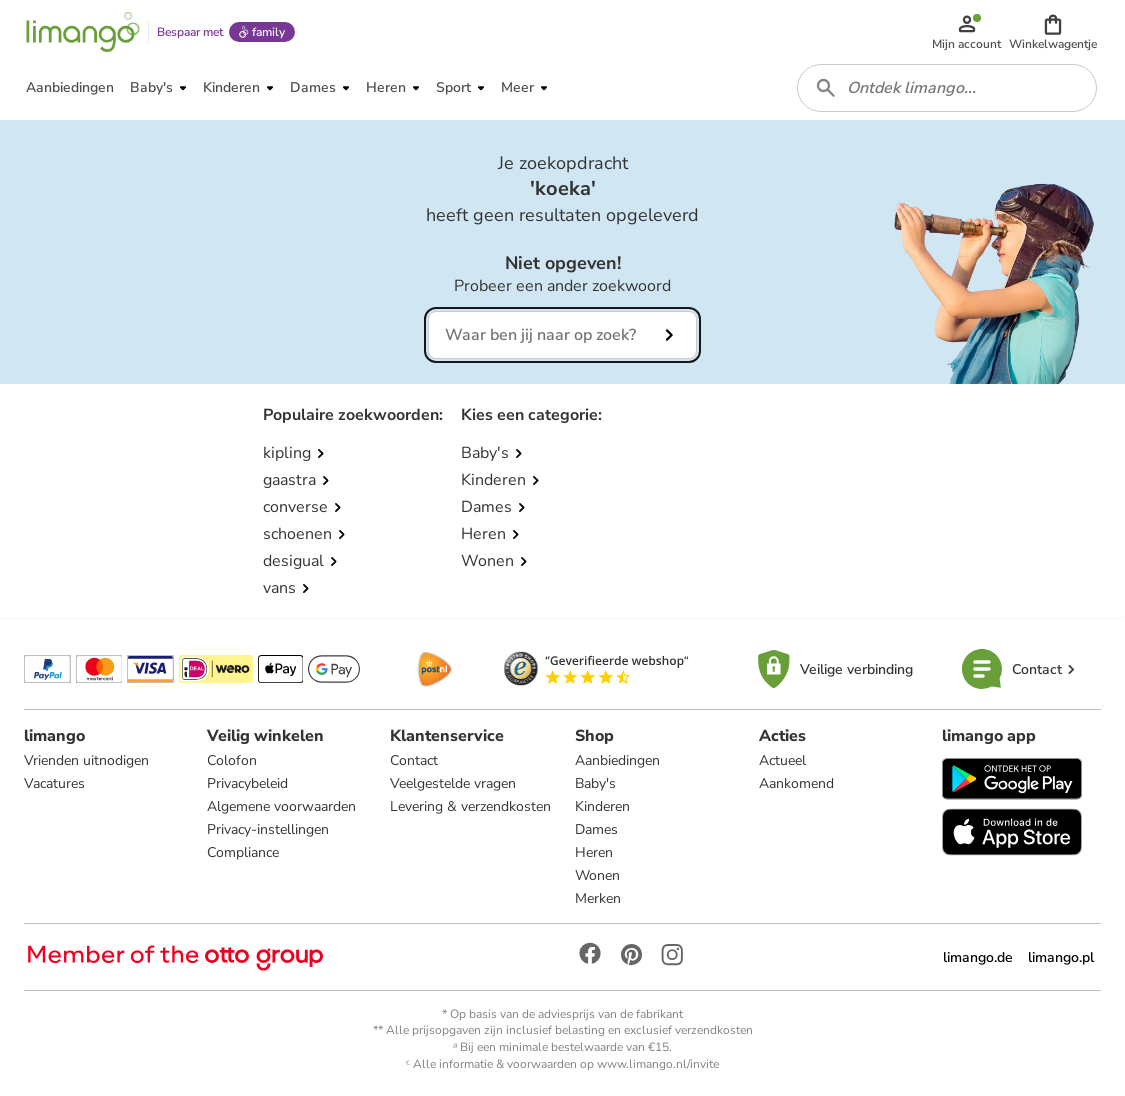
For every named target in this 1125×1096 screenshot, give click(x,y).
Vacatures (54, 783)
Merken (598, 898)
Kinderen (602, 806)
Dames (596, 829)
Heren (594, 852)
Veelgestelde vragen (453, 783)
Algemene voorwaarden (281, 806)
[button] (1053, 32)
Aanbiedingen (617, 760)
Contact (414, 760)
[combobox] (947, 88)
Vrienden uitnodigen (86, 760)
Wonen (597, 875)
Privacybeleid (247, 783)
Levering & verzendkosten (470, 806)
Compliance (243, 852)
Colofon (232, 760)
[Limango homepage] (83, 32)
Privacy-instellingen (268, 829)
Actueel (782, 760)
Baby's (595, 783)
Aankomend (796, 783)
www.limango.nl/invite (658, 1064)
